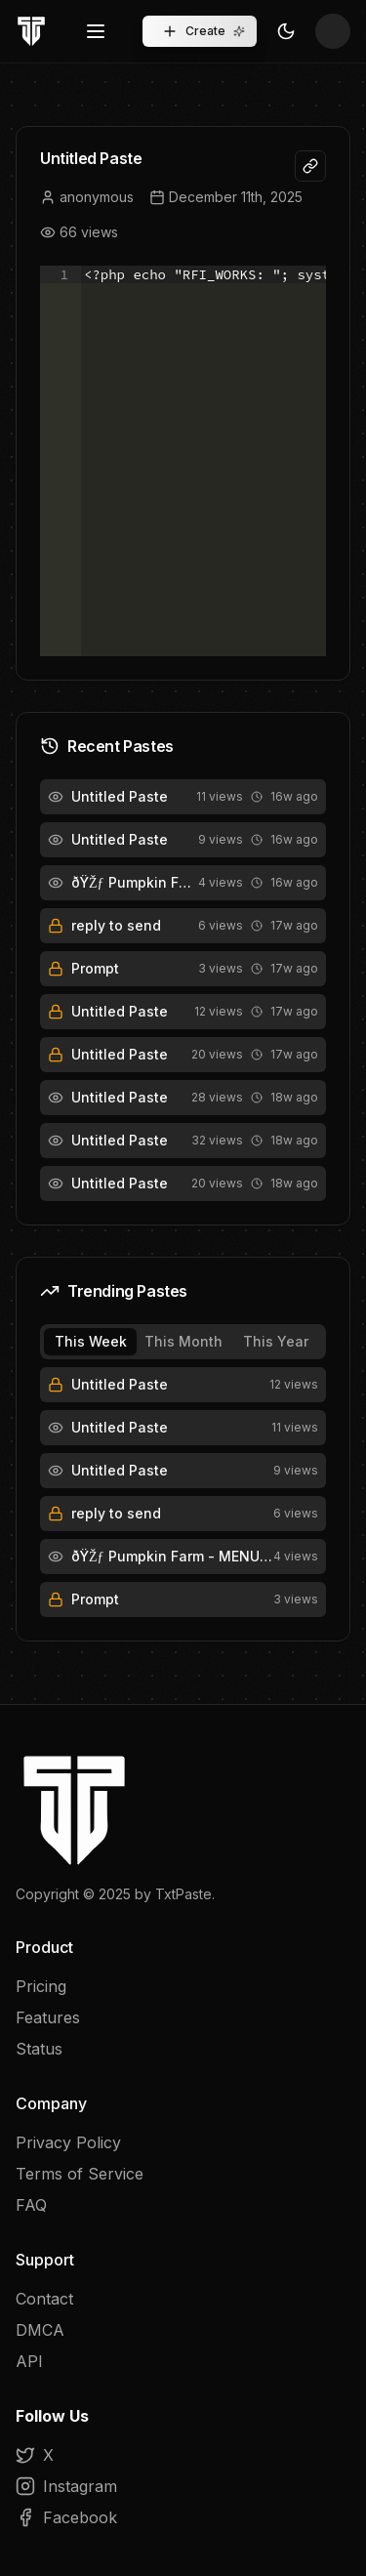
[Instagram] (183, 2486)
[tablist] (183, 1341)
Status (39, 2048)
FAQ (31, 2205)
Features (48, 2017)
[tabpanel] (183, 1492)
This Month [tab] (183, 1341)
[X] (183, 2455)
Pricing (41, 1986)
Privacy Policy (68, 2142)
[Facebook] (183, 2517)
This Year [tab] (275, 1341)
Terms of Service (79, 2173)
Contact (44, 2298)
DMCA (40, 2330)
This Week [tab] (91, 1341)
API (29, 2361)
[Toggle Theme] (286, 31)
